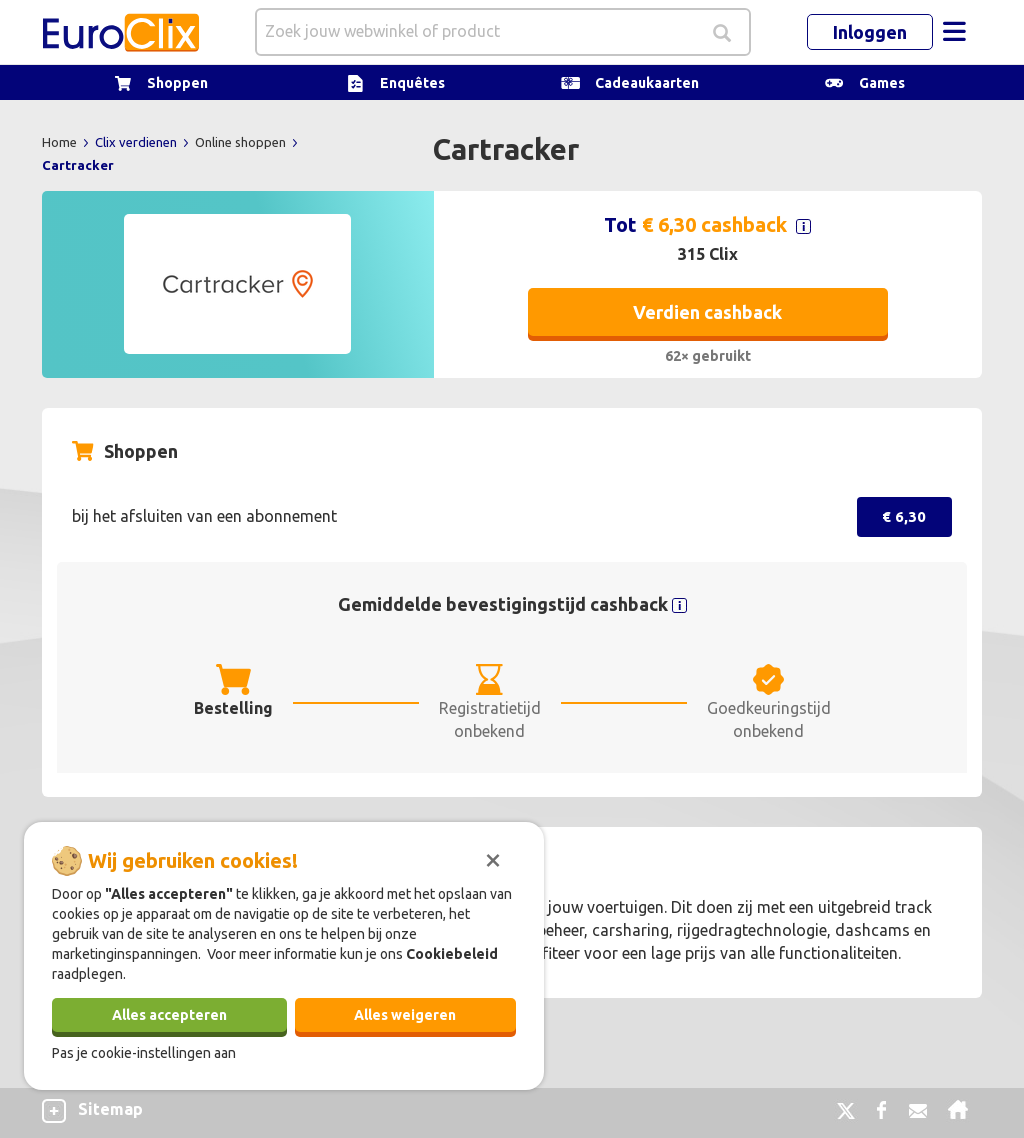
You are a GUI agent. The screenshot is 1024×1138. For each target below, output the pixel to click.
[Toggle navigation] (954, 32)
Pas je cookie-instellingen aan (144, 1053)
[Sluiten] (493, 858)
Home (61, 142)
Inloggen (870, 32)
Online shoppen (242, 142)
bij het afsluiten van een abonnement (204, 516)
